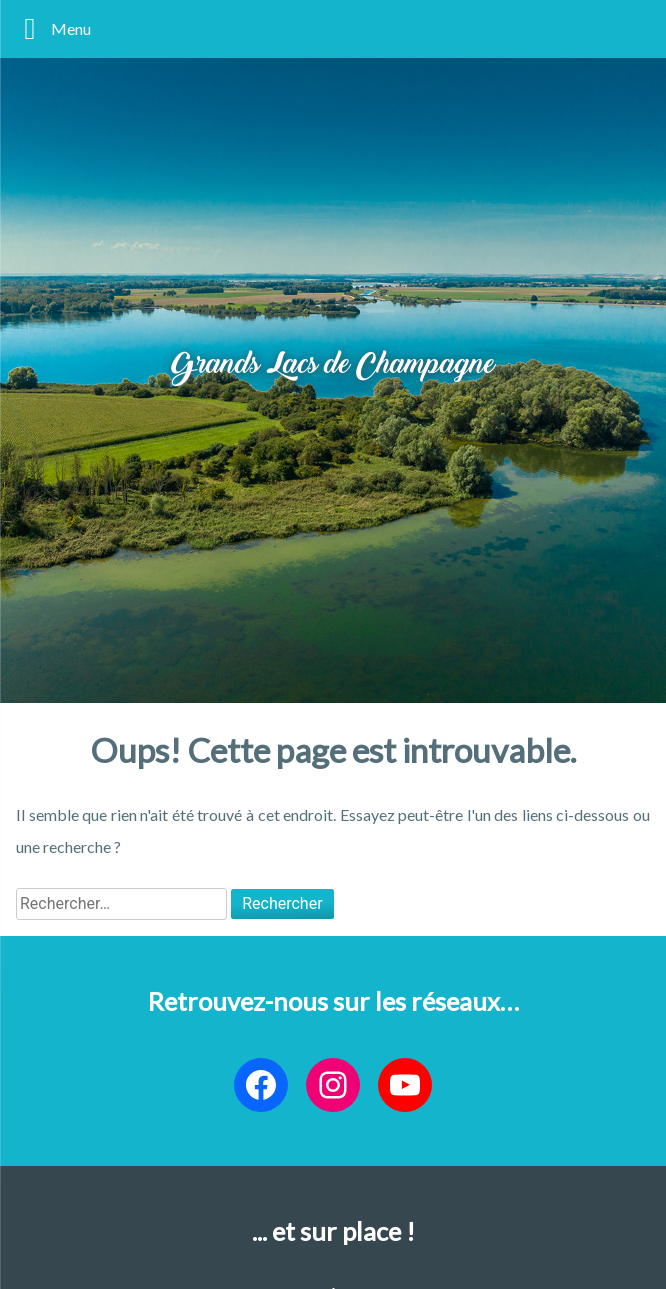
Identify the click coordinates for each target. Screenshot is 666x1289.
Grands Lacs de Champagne (333, 366)
